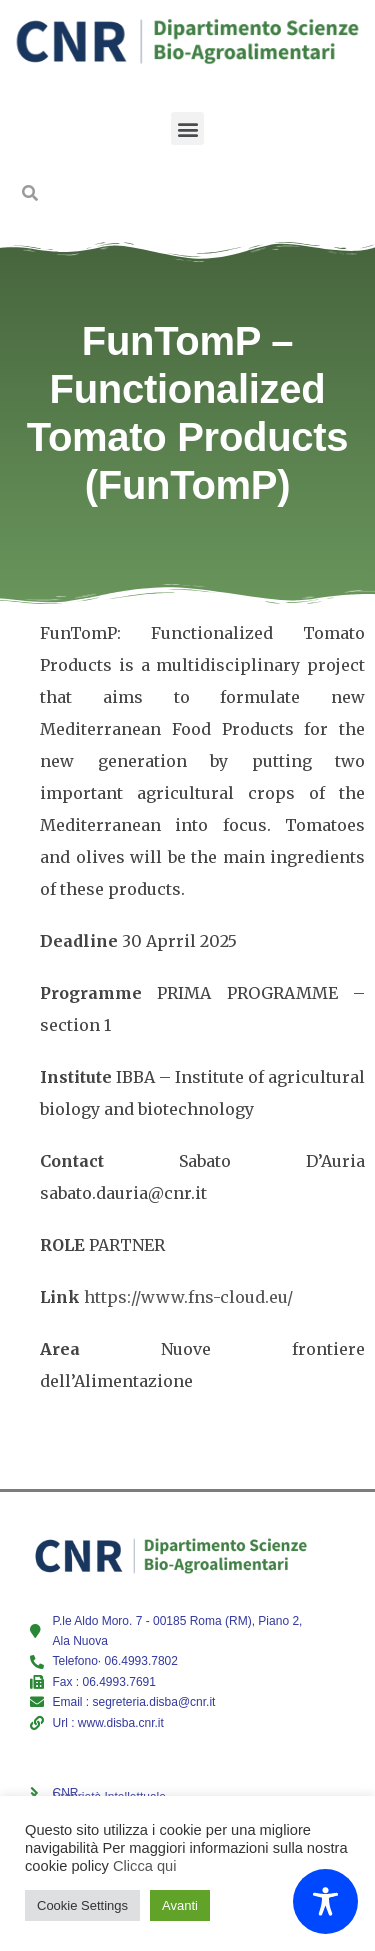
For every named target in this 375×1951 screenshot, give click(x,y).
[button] (187, 128)
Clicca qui (145, 1866)
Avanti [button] (180, 1905)
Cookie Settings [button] (82, 1905)
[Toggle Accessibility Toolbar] (325, 1901)
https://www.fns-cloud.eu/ (188, 1297)
